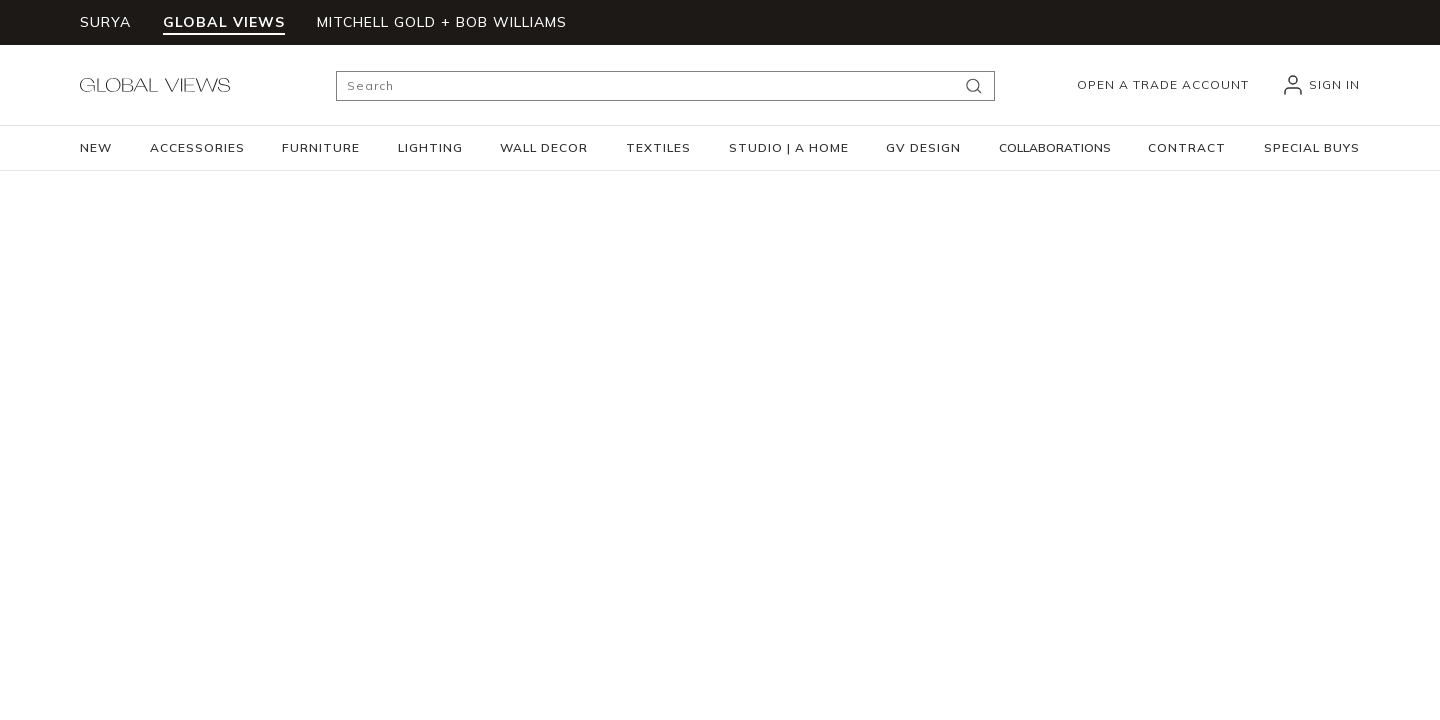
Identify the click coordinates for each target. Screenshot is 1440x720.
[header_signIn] (1320, 85)
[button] (197, 148)
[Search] (665, 86)
